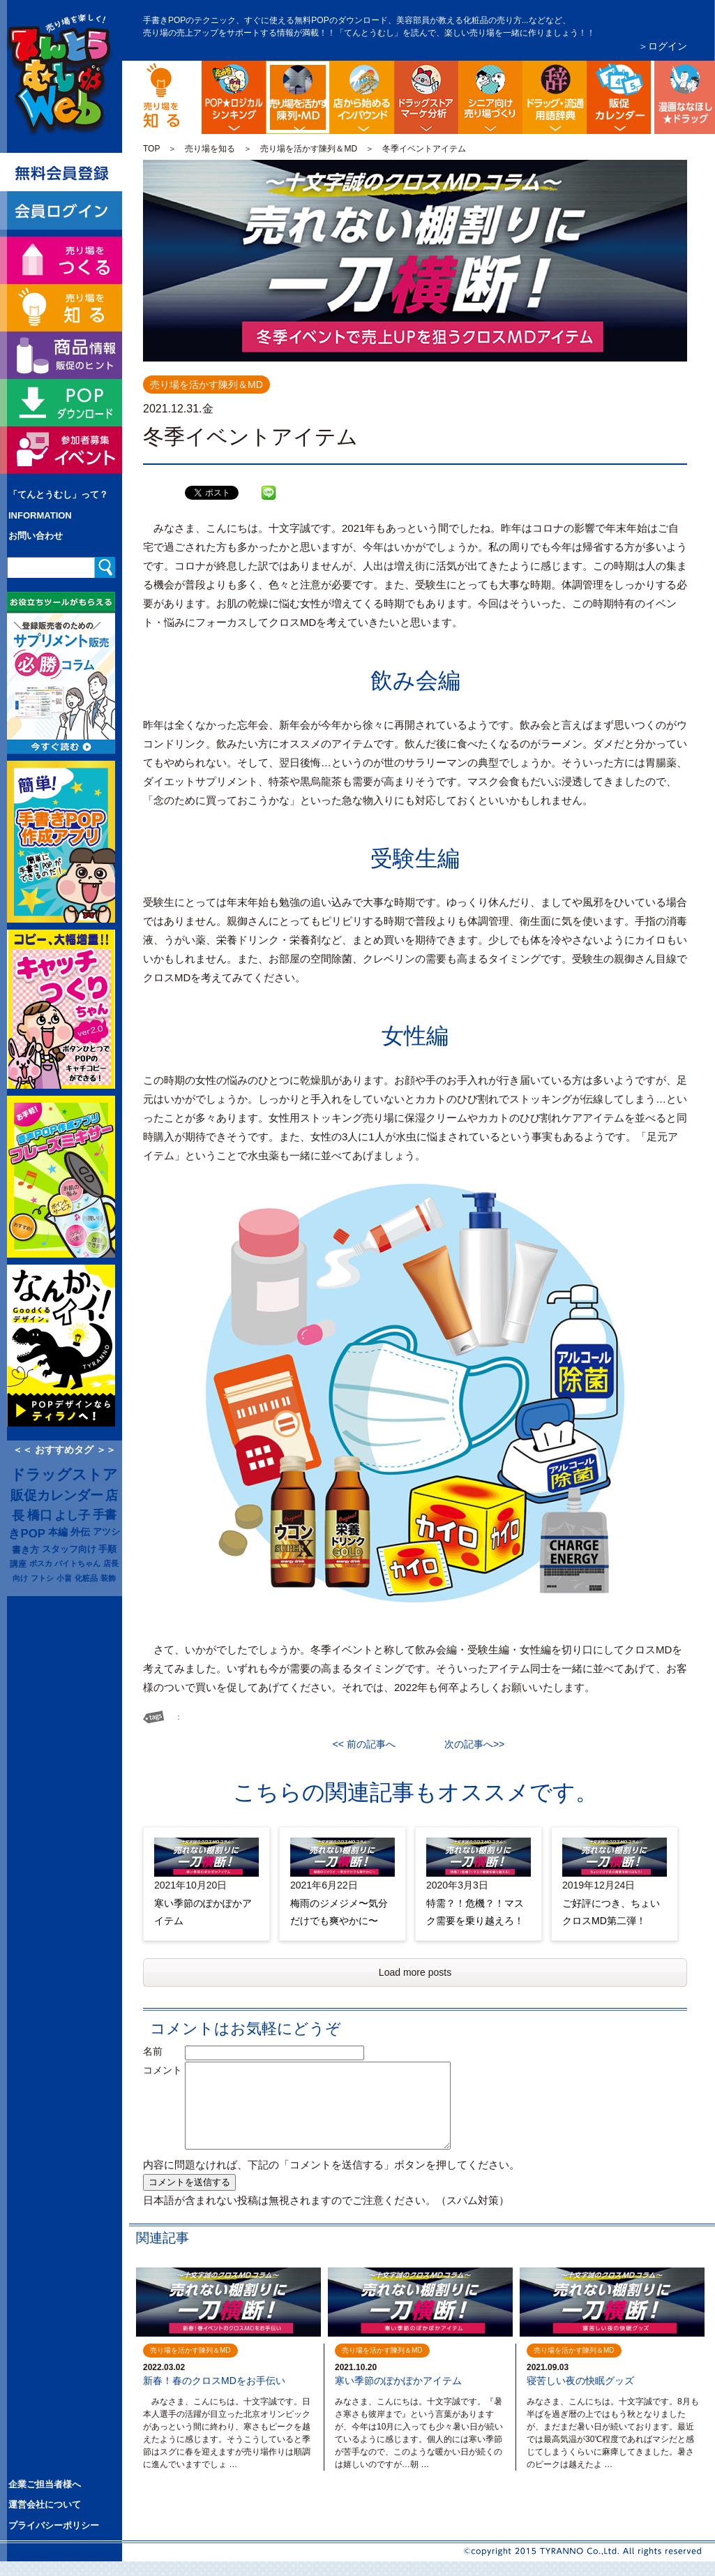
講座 (18, 1563)
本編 (58, 1532)
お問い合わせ (35, 535)
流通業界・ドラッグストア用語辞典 (554, 97)
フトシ (42, 1578)
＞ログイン (662, 46)
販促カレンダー (56, 1495)
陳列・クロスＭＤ (327, 71)
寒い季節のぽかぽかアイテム (203, 1912)
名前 (162, 2051)
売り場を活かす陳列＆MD (308, 149)
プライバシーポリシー (53, 2525)
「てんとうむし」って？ (58, 494)
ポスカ (40, 1563)
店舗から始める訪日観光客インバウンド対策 (362, 97)
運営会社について (44, 2504)
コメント (162, 2070)
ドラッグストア (64, 1474)
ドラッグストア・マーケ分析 (426, 97)
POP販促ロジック (234, 97)
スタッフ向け (69, 1549)
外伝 (80, 1532)
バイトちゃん (77, 1563)
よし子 (72, 1515)
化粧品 (86, 1578)
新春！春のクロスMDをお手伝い (214, 2380)
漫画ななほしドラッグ (683, 97)
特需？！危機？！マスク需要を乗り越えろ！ (475, 1912)
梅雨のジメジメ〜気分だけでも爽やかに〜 (339, 1912)
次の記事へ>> (469, 1744)
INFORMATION (40, 515)
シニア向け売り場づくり (490, 97)
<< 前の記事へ (369, 1744)
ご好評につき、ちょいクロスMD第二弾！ (611, 1912)
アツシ (106, 1531)
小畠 (64, 1578)
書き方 (25, 1549)
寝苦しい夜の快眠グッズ (580, 2380)
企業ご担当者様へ (44, 2484)
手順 (107, 1549)
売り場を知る (210, 149)
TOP (151, 149)
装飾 (108, 1578)
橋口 (39, 1515)
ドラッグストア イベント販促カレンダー (619, 97)
